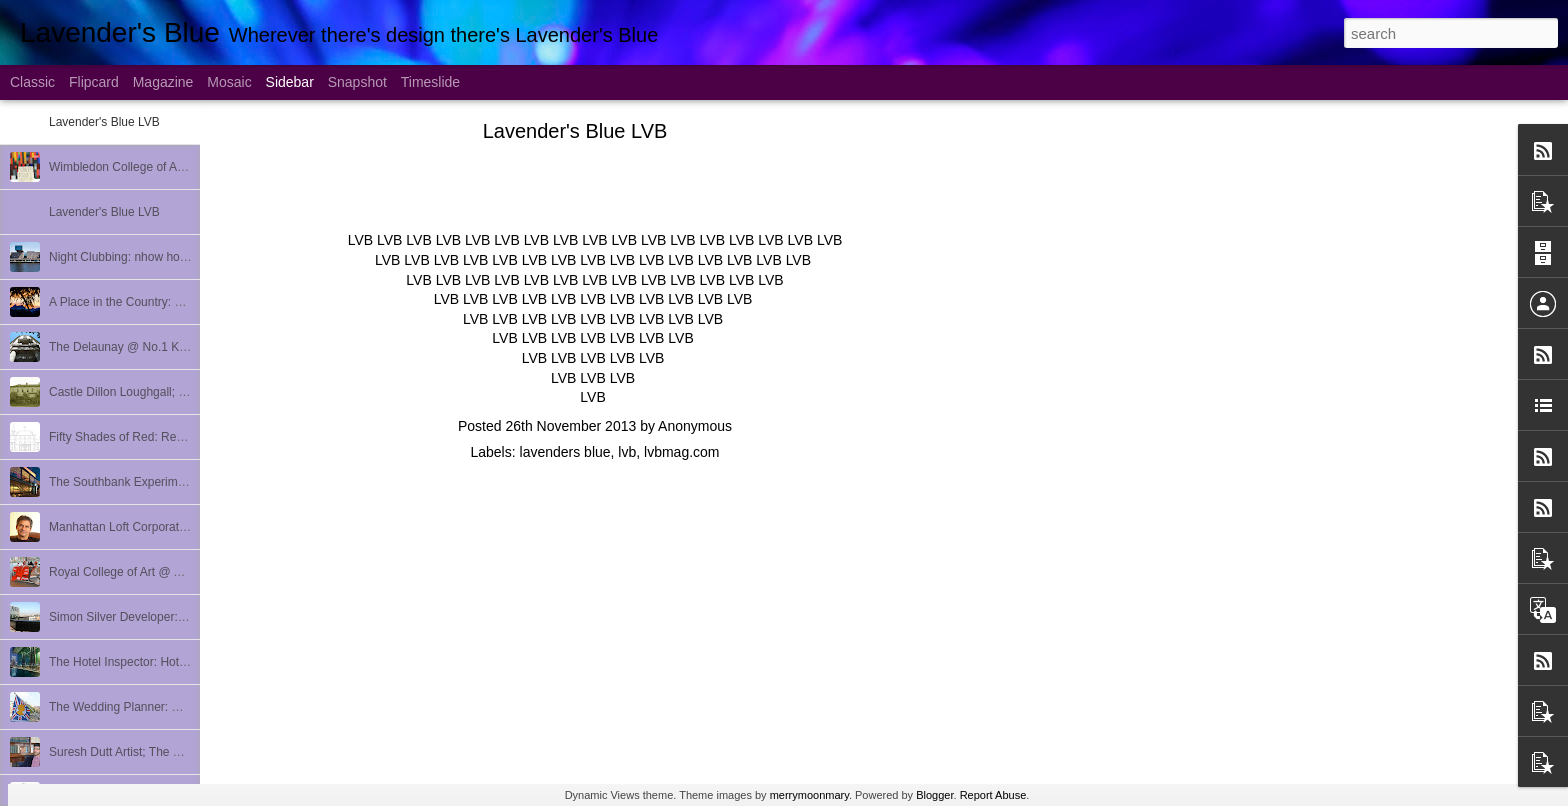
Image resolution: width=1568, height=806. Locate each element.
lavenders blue (565, 452)
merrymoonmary (809, 795)
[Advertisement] (1080, 445)
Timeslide (430, 82)
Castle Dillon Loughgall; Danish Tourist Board (169, 392)
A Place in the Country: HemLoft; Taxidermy (165, 302)
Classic (32, 82)
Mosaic (229, 82)
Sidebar (290, 82)
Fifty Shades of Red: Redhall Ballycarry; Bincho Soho (190, 437)
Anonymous (695, 426)
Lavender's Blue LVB (104, 122)
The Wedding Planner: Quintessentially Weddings (181, 707)
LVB (360, 240)
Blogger (934, 795)
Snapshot (357, 82)
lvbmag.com (681, 452)
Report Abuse (993, 795)
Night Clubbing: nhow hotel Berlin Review (159, 257)
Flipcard (94, 82)
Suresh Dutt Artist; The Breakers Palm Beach (169, 752)
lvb (627, 452)
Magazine (163, 82)
